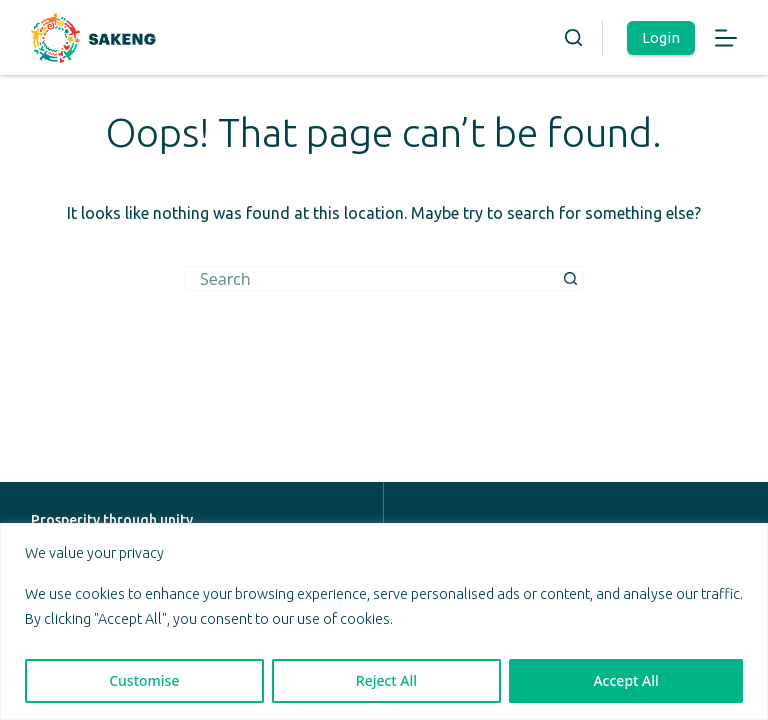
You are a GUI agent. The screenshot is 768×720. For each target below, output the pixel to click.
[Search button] (571, 278)
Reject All (386, 680)
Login (661, 37)
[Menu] (726, 38)
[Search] (573, 37)
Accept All (625, 680)
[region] (384, 621)
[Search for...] (371, 278)
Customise (144, 680)
